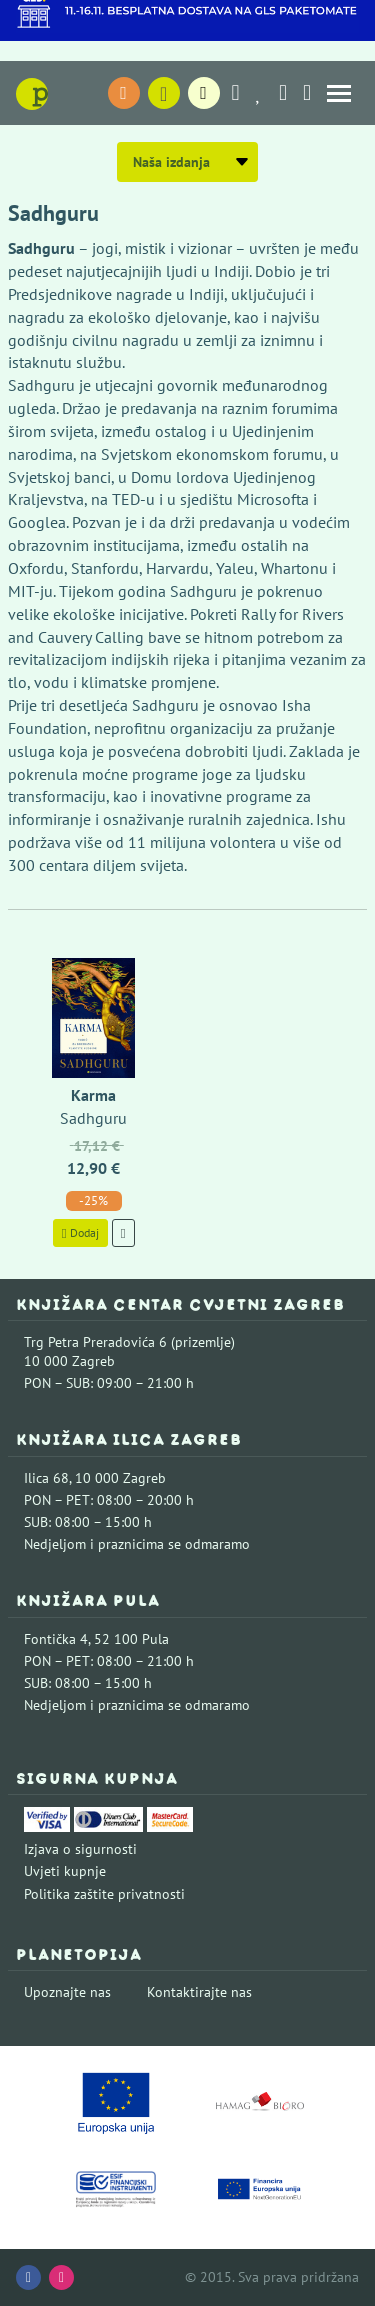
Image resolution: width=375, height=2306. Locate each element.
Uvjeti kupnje (65, 1871)
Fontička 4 (56, 1639)
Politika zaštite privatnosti (104, 1894)
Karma (93, 1095)
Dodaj (80, 1233)
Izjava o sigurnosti (80, 1849)
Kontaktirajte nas (199, 1992)
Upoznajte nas (67, 1992)
